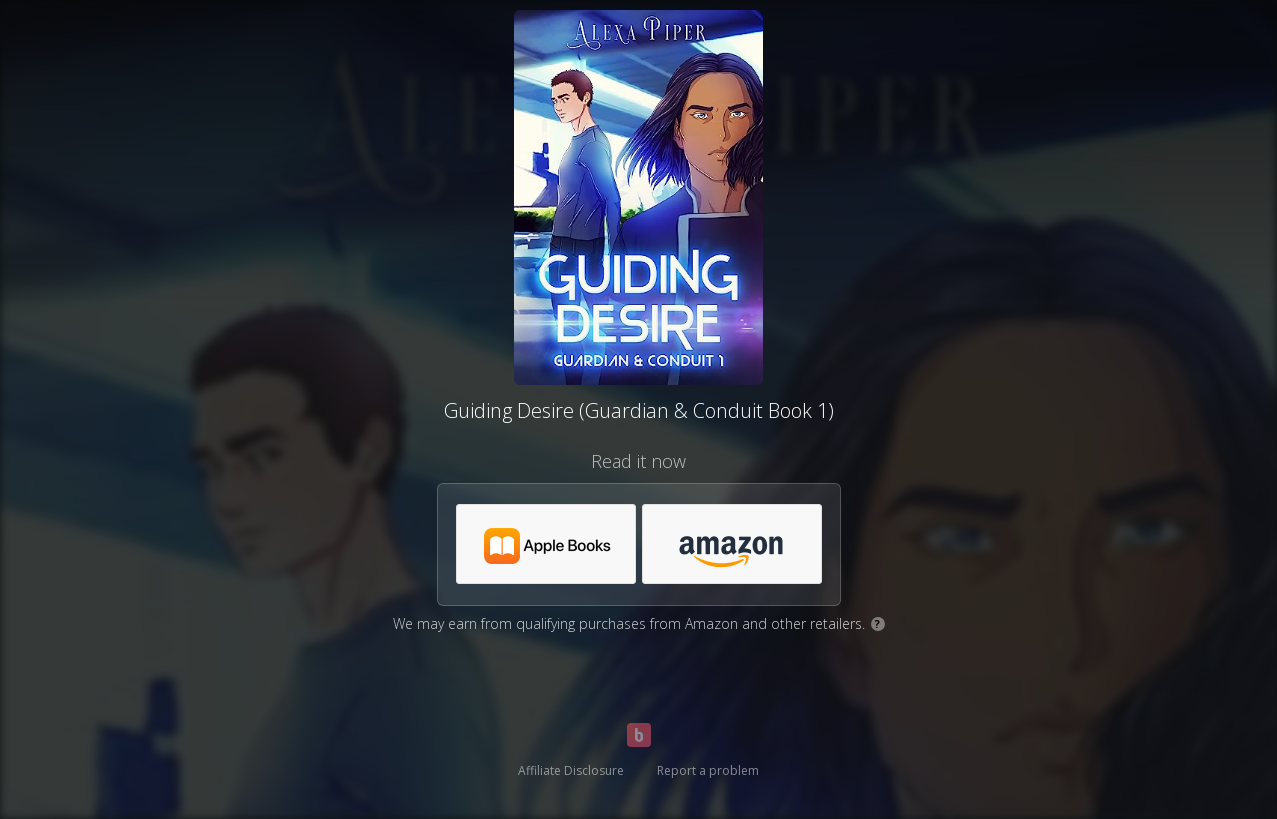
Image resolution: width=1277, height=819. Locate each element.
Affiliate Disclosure (571, 770)
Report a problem (708, 770)
